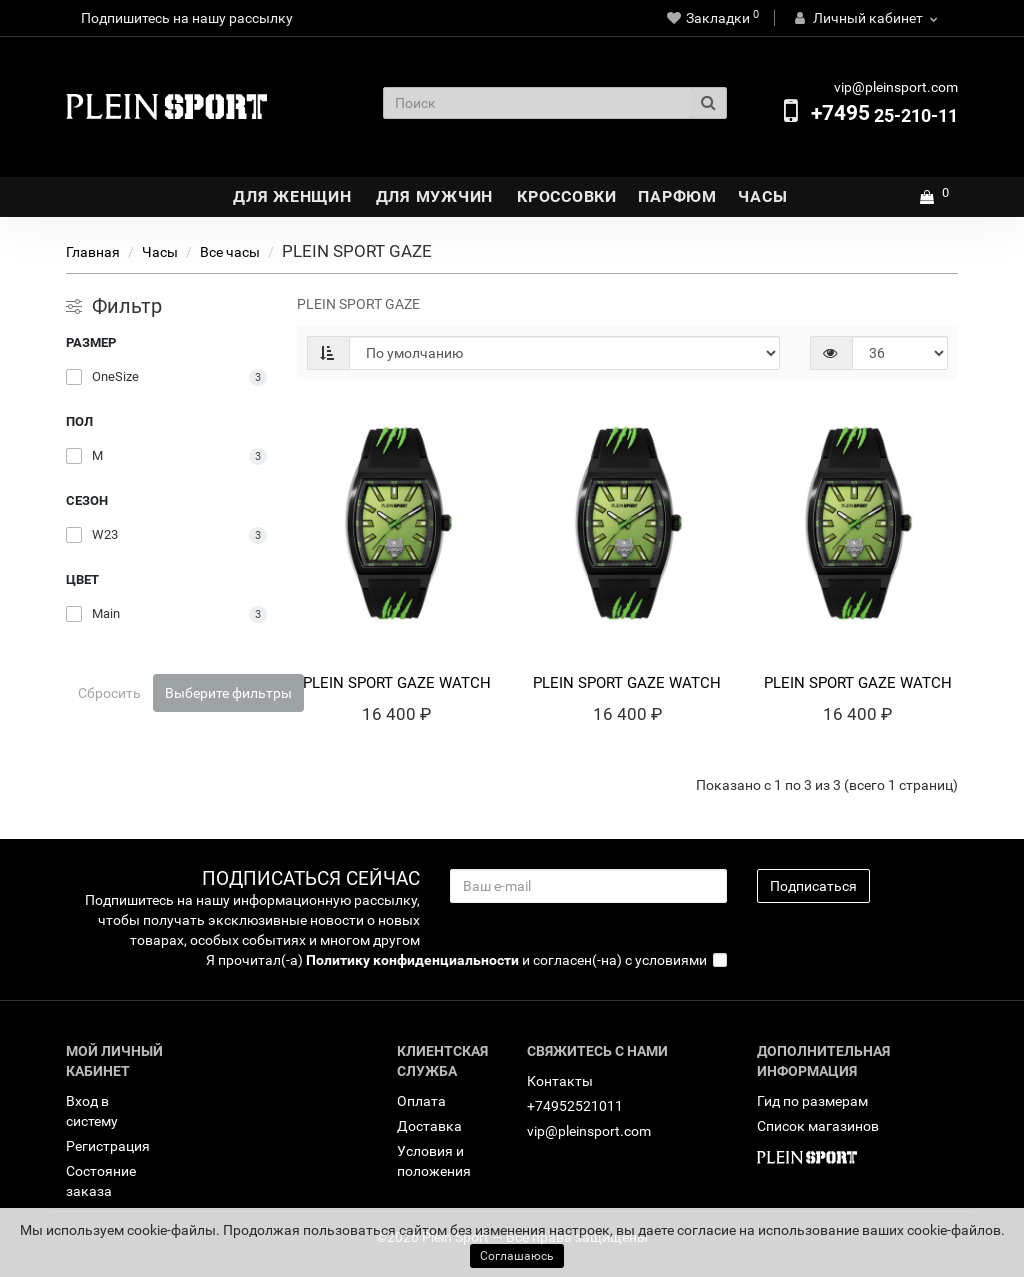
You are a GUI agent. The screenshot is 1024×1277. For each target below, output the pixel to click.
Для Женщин (292, 196)
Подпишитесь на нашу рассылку (187, 18)
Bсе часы (230, 252)
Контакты (560, 1081)
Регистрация (108, 1146)
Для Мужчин (435, 196)
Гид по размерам (812, 1101)
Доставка (429, 1126)
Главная (93, 252)
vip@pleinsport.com (589, 1131)
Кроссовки (567, 196)
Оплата (421, 1101)
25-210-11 (884, 115)
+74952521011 (575, 1106)
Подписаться (813, 886)
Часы (762, 196)
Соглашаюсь (517, 1256)
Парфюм (677, 196)
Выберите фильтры (228, 693)
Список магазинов (818, 1126)
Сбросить (109, 693)
